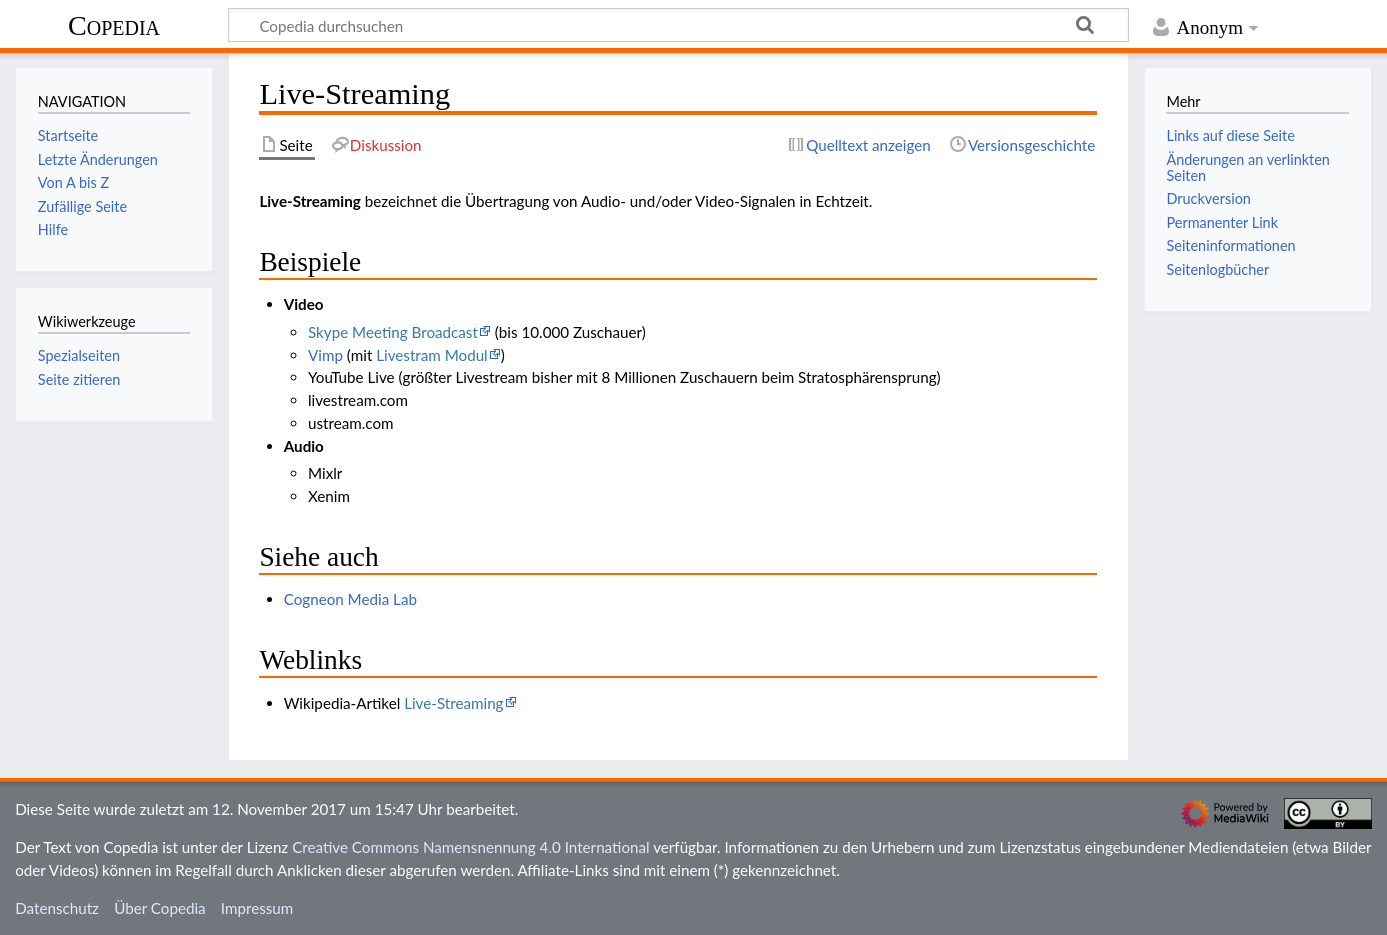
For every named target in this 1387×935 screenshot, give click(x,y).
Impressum (257, 908)
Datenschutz (57, 908)
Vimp (325, 355)
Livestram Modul (431, 355)
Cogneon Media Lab (350, 599)
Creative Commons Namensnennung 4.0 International (471, 847)
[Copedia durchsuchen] (678, 25)
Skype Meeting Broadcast (393, 332)
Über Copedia (159, 908)
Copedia (114, 25)
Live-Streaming (453, 703)
